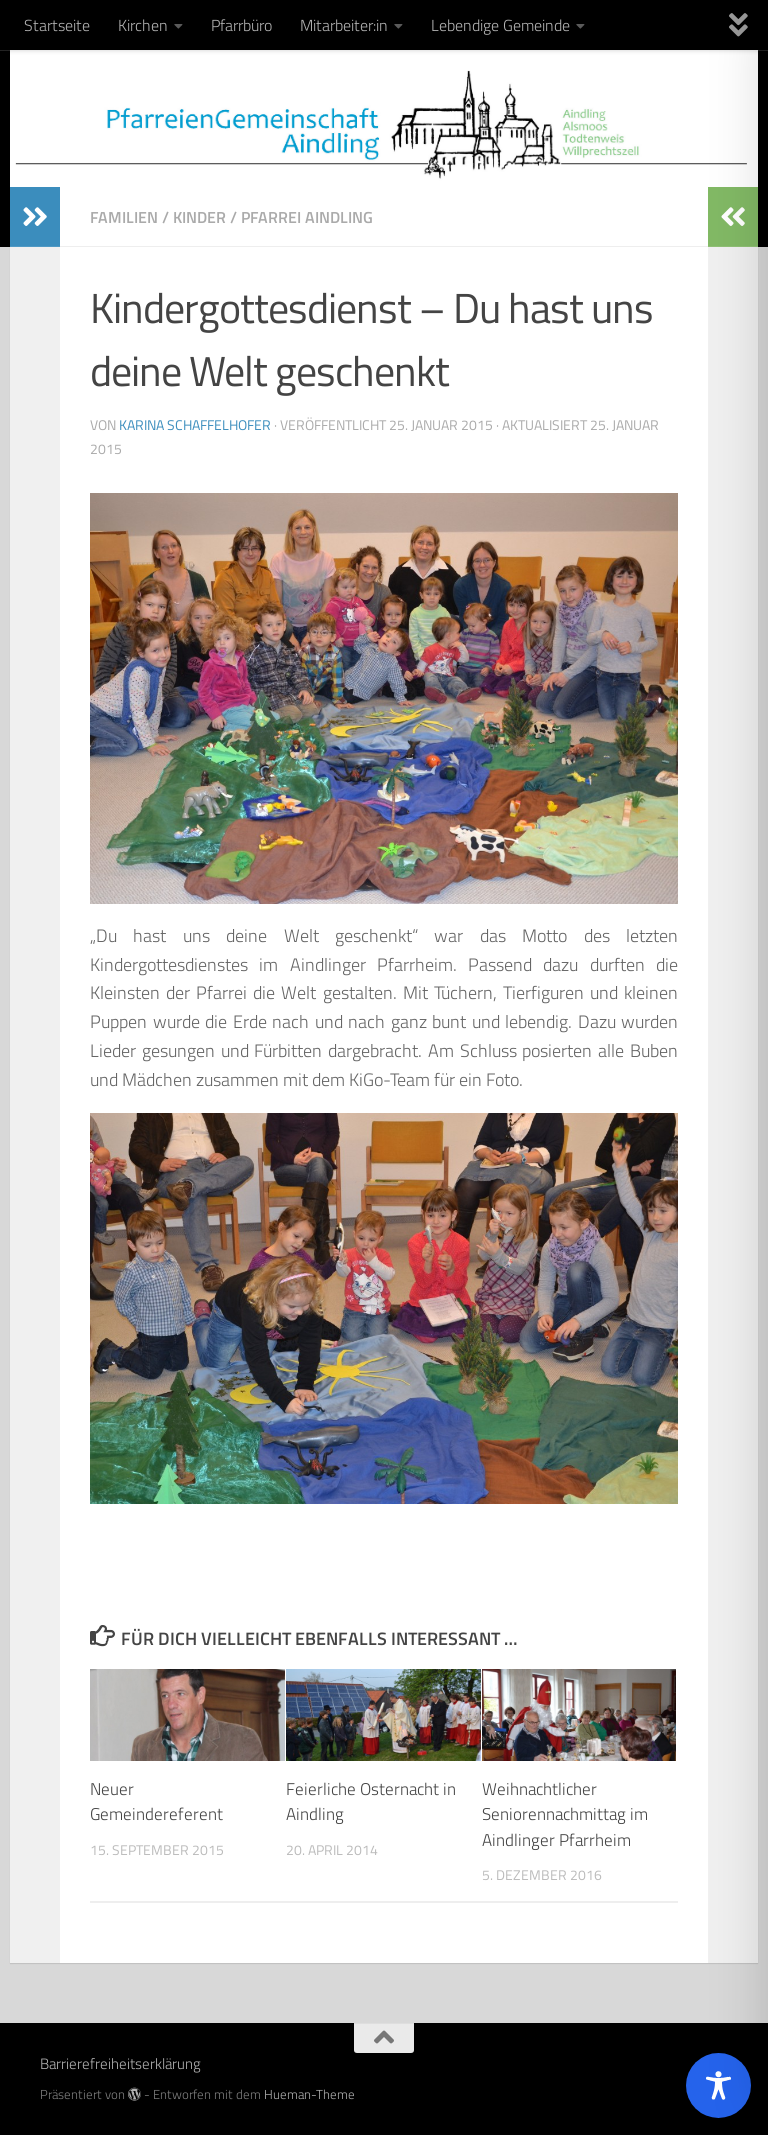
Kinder (199, 217)
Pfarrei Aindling (307, 217)
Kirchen (143, 25)
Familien (124, 217)
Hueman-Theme (309, 2094)
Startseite (57, 25)
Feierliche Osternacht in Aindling (371, 1802)
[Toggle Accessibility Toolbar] (718, 2085)
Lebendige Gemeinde (500, 25)
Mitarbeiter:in (344, 25)
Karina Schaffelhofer (195, 424)
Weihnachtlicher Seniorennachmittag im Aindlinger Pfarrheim (565, 1814)
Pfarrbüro (241, 25)
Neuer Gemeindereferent (156, 1802)
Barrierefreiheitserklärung (120, 2063)
